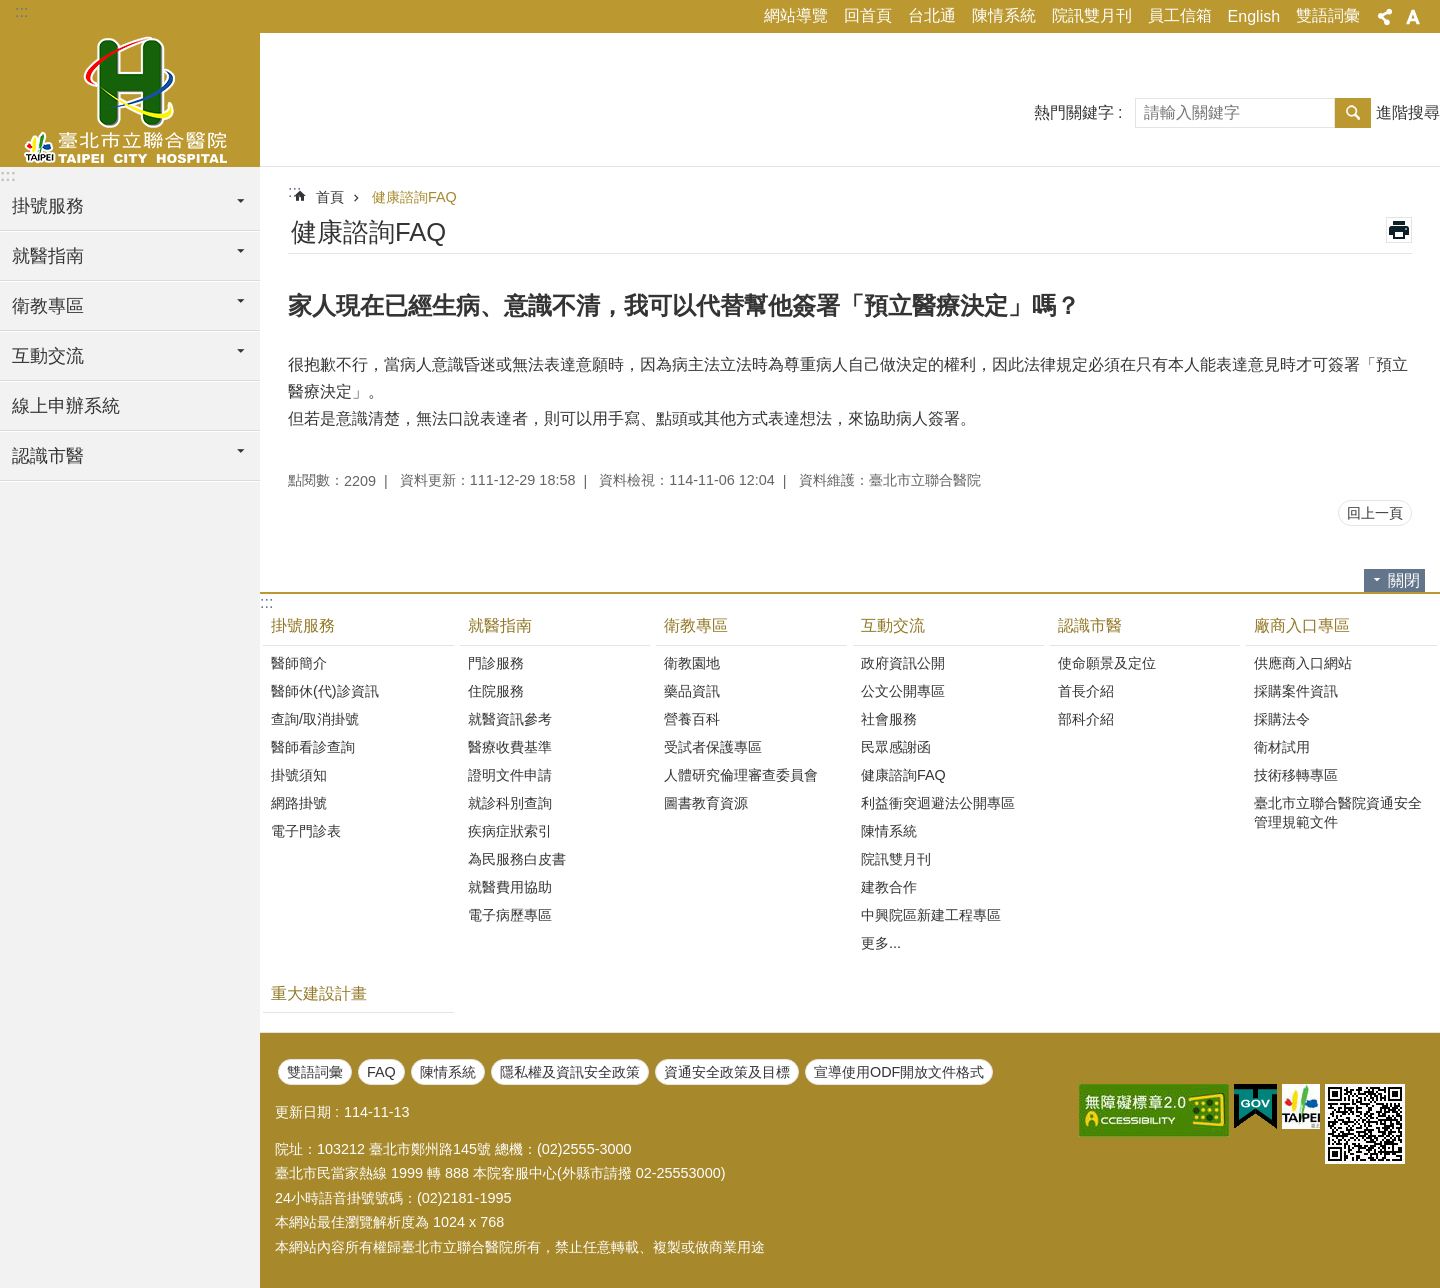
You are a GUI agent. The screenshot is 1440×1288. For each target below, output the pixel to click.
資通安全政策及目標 (727, 1072)
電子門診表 (306, 831)
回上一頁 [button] (1375, 513)
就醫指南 (500, 625)
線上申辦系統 (66, 406)
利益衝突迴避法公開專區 (938, 803)
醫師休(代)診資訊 (325, 691)
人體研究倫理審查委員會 (741, 775)
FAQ (381, 1072)
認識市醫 (1090, 625)
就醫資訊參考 (510, 719)
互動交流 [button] (48, 356)
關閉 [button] (1404, 580)
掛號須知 (299, 775)
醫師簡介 (299, 663)
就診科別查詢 (510, 803)
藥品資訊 (692, 691)
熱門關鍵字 (1074, 112)
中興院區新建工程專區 (931, 915)
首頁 (330, 197)
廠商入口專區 (1302, 625)
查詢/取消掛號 (315, 719)
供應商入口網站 (1303, 663)
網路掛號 (299, 803)
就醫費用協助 (510, 887)
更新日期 (303, 1112)
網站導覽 (796, 15)
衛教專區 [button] (48, 306)
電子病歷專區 (510, 915)
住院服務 (496, 691)
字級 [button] (1413, 17)
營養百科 (692, 719)
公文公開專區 (903, 691)
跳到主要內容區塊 (10, 10)
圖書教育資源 (706, 803)
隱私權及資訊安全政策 (570, 1072)
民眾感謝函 (896, 747)
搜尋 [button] (1353, 113)
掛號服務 (303, 625)
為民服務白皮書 (517, 859)
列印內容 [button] (1399, 230)
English (1254, 16)
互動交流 (893, 625)
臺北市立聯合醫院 (130, 97)
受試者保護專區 (713, 747)
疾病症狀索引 (510, 831)
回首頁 (868, 15)
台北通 (932, 15)
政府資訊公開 (903, 663)
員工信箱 (1180, 15)
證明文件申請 (510, 775)
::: (21, 11)
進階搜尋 (1408, 112)
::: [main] (294, 191)
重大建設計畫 (319, 993)
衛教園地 (692, 663)
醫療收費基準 (510, 747)
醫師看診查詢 (313, 747)
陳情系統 (1004, 15)
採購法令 (1282, 719)
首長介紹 (1086, 691)
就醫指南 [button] (48, 256)
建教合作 (889, 887)
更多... (881, 943)
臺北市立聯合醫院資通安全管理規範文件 (1338, 812)
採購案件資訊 (1296, 691)
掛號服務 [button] (48, 206)
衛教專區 (696, 625)
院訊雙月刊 (1092, 15)
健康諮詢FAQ (414, 197)
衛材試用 (1282, 747)
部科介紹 (1086, 719)
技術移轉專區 (1296, 775)
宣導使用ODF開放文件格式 (899, 1072)
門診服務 (496, 663)
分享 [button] (1385, 17)
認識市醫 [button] (48, 456)
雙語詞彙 (1328, 15)
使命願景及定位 (1107, 663)
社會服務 (889, 719)
